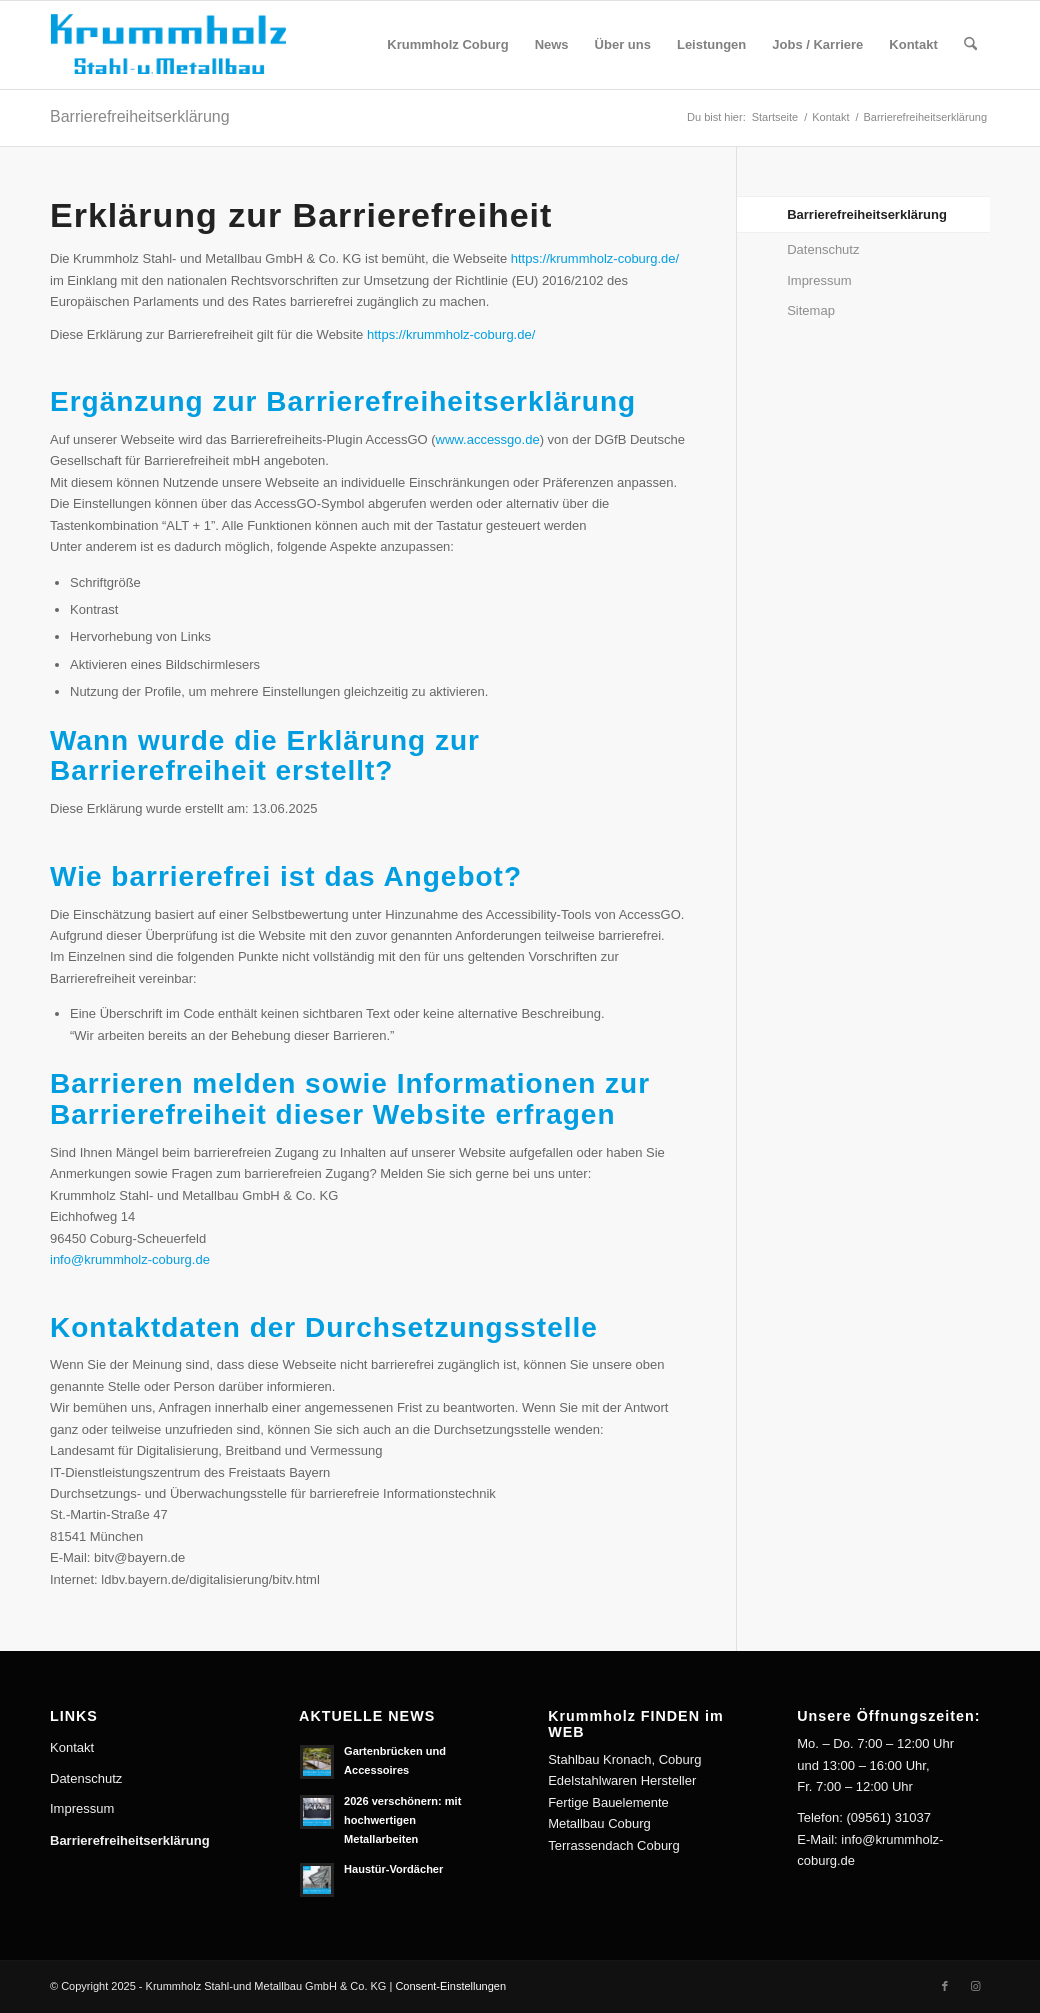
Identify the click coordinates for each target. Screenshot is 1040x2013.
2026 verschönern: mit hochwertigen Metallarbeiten (402, 1820)
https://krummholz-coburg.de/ (595, 258)
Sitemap (811, 310)
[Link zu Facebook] (945, 1986)
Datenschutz (823, 249)
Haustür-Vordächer (393, 1869)
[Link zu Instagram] (975, 1986)
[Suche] (970, 45)
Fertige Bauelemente (608, 1802)
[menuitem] (447, 45)
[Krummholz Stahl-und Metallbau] (182, 45)
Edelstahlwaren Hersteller (622, 1780)
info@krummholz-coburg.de (130, 1259)
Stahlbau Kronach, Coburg (624, 1759)
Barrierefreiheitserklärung (140, 116)
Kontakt (72, 1747)
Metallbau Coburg (599, 1823)
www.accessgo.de (488, 439)
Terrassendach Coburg (614, 1845)
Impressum (819, 280)
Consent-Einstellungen (450, 1986)
